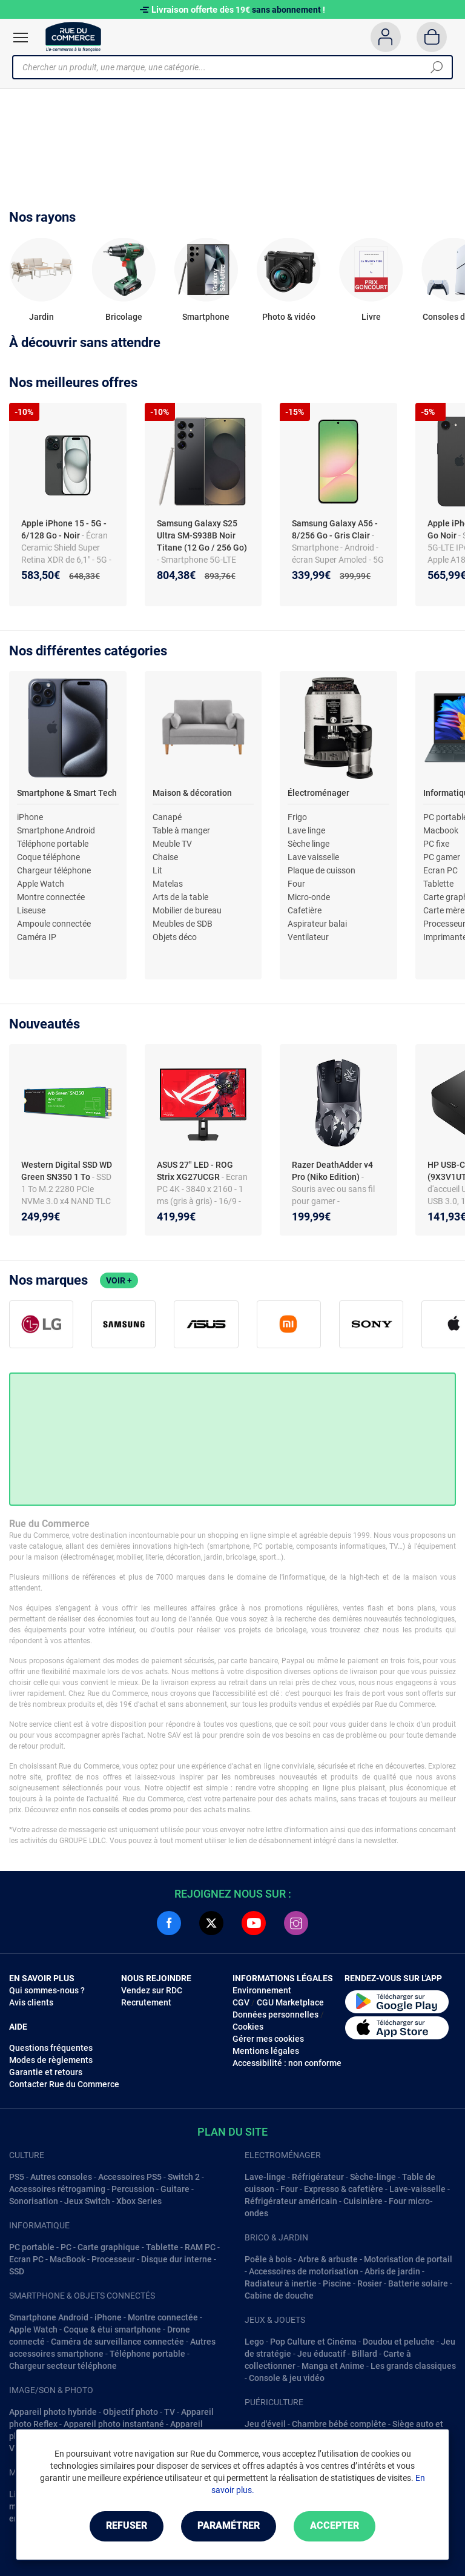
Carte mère (443, 910)
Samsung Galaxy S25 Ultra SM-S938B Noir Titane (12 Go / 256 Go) (202, 535)
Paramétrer (228, 2526)
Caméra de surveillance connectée (117, 2341)
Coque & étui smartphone (112, 2329)
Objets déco (175, 937)
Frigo (297, 817)
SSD (16, 2271)
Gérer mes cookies (268, 2039)
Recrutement (146, 2002)
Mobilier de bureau (187, 910)
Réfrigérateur (318, 2177)
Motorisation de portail (408, 2259)
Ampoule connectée (54, 924)
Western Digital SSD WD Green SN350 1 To (66, 1171)
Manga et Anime (333, 2366)
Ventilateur (308, 937)
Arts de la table (180, 897)
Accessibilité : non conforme (286, 2063)
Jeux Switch (87, 2201)
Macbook (440, 830)
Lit (157, 870)
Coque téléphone (48, 857)
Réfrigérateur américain (291, 2201)
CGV (240, 2002)
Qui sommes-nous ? (47, 1990)
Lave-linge (265, 2177)
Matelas (168, 884)
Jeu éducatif (321, 2354)
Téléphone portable (52, 844)
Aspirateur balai (317, 924)
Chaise (165, 857)
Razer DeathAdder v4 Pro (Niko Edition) (332, 1171)
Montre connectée (51, 897)
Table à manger (181, 830)
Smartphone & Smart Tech (67, 793)
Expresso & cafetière (343, 2189)
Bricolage (123, 317)
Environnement (261, 1990)
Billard (364, 2354)
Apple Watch (40, 884)
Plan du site (232, 2131)
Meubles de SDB (183, 924)
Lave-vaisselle (417, 2189)
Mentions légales (265, 2051)
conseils (106, 1810)
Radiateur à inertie (281, 2283)
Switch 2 (184, 2177)
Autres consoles (61, 2177)
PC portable (31, 2247)
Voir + (119, 1280)
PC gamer (441, 857)
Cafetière (305, 910)
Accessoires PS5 (130, 2177)
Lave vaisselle (313, 857)
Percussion (132, 2189)
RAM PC (200, 2247)
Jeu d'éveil (265, 2424)
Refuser (126, 2526)
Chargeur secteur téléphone (63, 2366)
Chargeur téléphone (54, 870)
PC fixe (436, 844)
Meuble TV (172, 844)
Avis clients (31, 2002)
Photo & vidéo (288, 317)
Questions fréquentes (51, 2048)
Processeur (113, 2259)
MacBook (67, 2259)
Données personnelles (275, 2014)
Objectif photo (130, 2412)
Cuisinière (363, 2201)
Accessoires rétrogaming (57, 2189)
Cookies (247, 2026)
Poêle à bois (268, 2259)
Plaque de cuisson (321, 870)
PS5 (16, 2177)
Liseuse (31, 910)
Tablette (438, 884)
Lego (254, 2341)
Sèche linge (308, 844)
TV (169, 2412)
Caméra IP (36, 937)
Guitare (175, 2189)
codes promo (150, 1810)
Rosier (369, 2283)
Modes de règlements (51, 2060)
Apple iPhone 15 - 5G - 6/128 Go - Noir (64, 529)
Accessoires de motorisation (303, 2271)
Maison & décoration (192, 793)
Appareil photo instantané (114, 2424)
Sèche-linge (373, 2177)
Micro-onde (309, 897)
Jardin (41, 317)
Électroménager (318, 793)
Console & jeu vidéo (287, 2378)
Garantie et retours (45, 2072)
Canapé (167, 817)
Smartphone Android (56, 830)
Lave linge (306, 830)
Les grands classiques (413, 2366)
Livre (371, 317)
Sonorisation (33, 2201)
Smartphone (205, 317)
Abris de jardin (392, 2271)
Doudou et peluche (399, 2341)
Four (296, 884)
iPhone (30, 817)
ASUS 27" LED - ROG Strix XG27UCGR (195, 1171)
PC (66, 2247)
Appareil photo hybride (53, 2412)
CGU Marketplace (290, 2002)
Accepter (335, 2526)
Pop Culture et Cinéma (313, 2341)
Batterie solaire (418, 2283)
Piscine (337, 2283)
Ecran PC (440, 870)
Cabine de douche (279, 2295)
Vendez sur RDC (151, 1990)
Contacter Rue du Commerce (64, 2084)
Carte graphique (109, 2247)
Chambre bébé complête (339, 2424)
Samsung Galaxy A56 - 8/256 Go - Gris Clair (335, 529)
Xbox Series (139, 2201)
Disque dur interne (176, 2259)
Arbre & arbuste (328, 2259)
